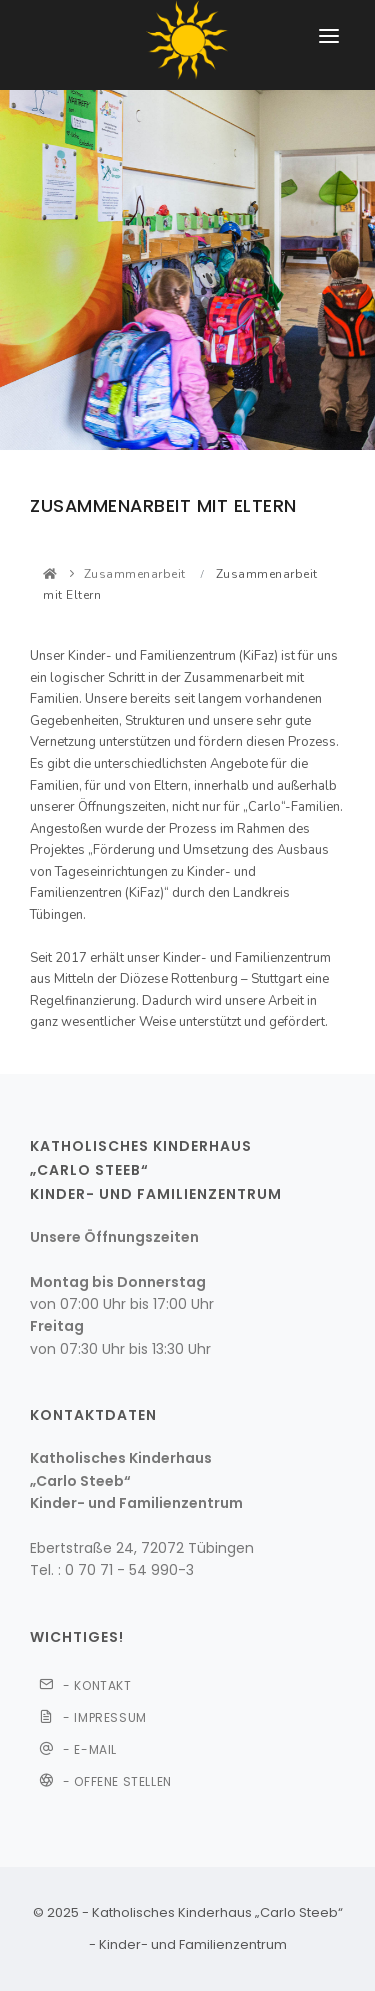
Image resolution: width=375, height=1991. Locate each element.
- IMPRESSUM (93, 1717)
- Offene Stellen (105, 1784)
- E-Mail (78, 1752)
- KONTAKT (85, 1688)
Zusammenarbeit (135, 574)
